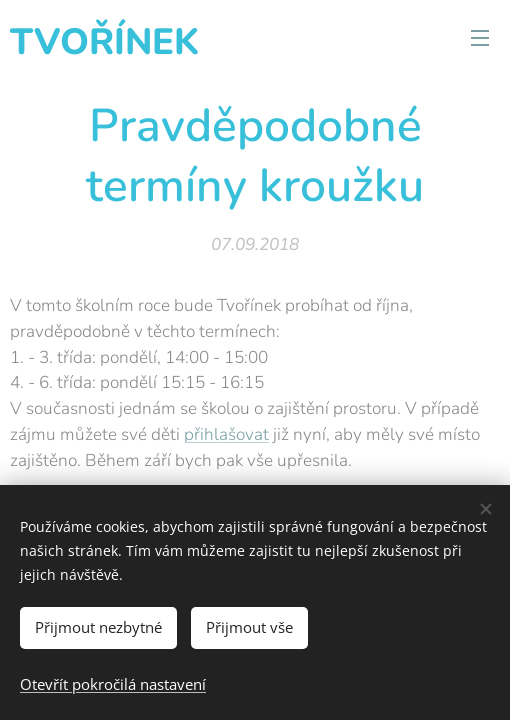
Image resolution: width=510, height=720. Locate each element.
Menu (480, 38)
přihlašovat (226, 434)
